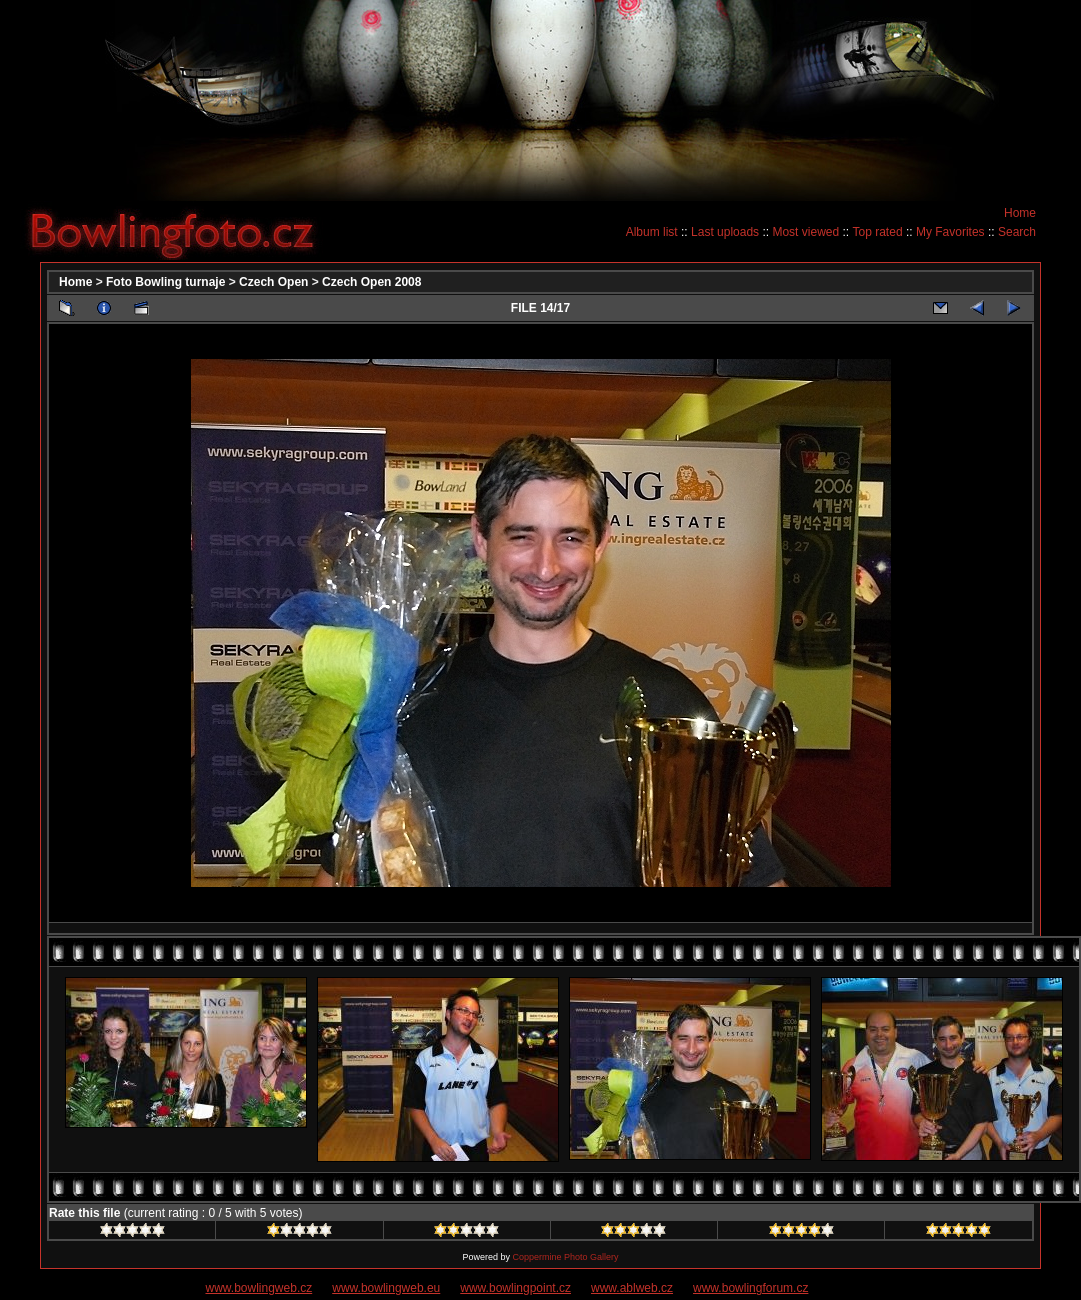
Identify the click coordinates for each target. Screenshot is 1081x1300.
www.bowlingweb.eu (386, 1288)
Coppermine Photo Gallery (565, 1257)
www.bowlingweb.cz (259, 1288)
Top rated (878, 232)
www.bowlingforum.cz (750, 1288)
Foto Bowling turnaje (165, 282)
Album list (652, 232)
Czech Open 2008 (371, 282)
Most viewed (805, 232)
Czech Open (273, 282)
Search (1017, 232)
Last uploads (725, 232)
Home (1020, 213)
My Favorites (950, 232)
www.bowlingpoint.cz (515, 1288)
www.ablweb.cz (632, 1288)
